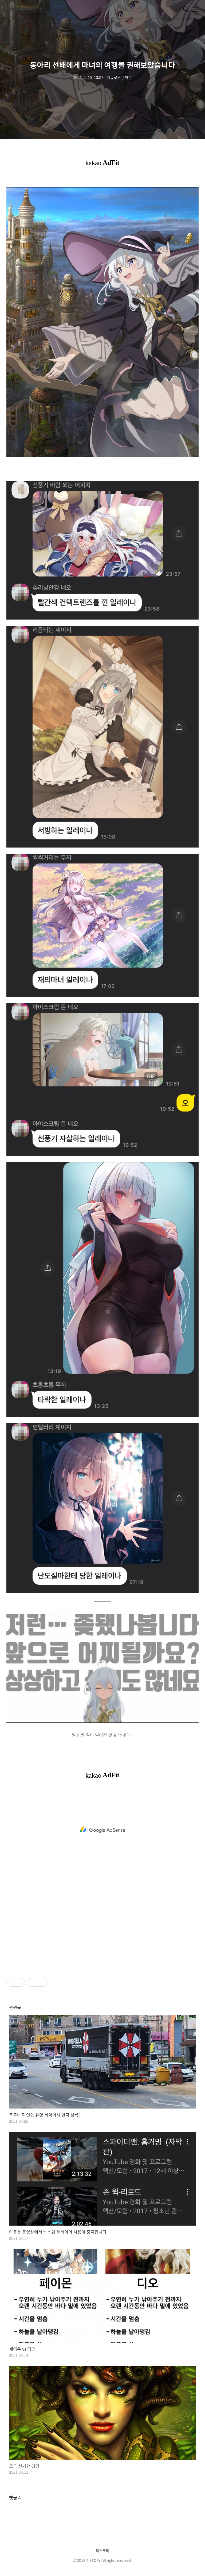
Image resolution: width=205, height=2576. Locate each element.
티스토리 (102, 2551)
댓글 (15, 2497)
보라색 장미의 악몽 (27, 9)
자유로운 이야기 (119, 77)
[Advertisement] (102, 1829)
